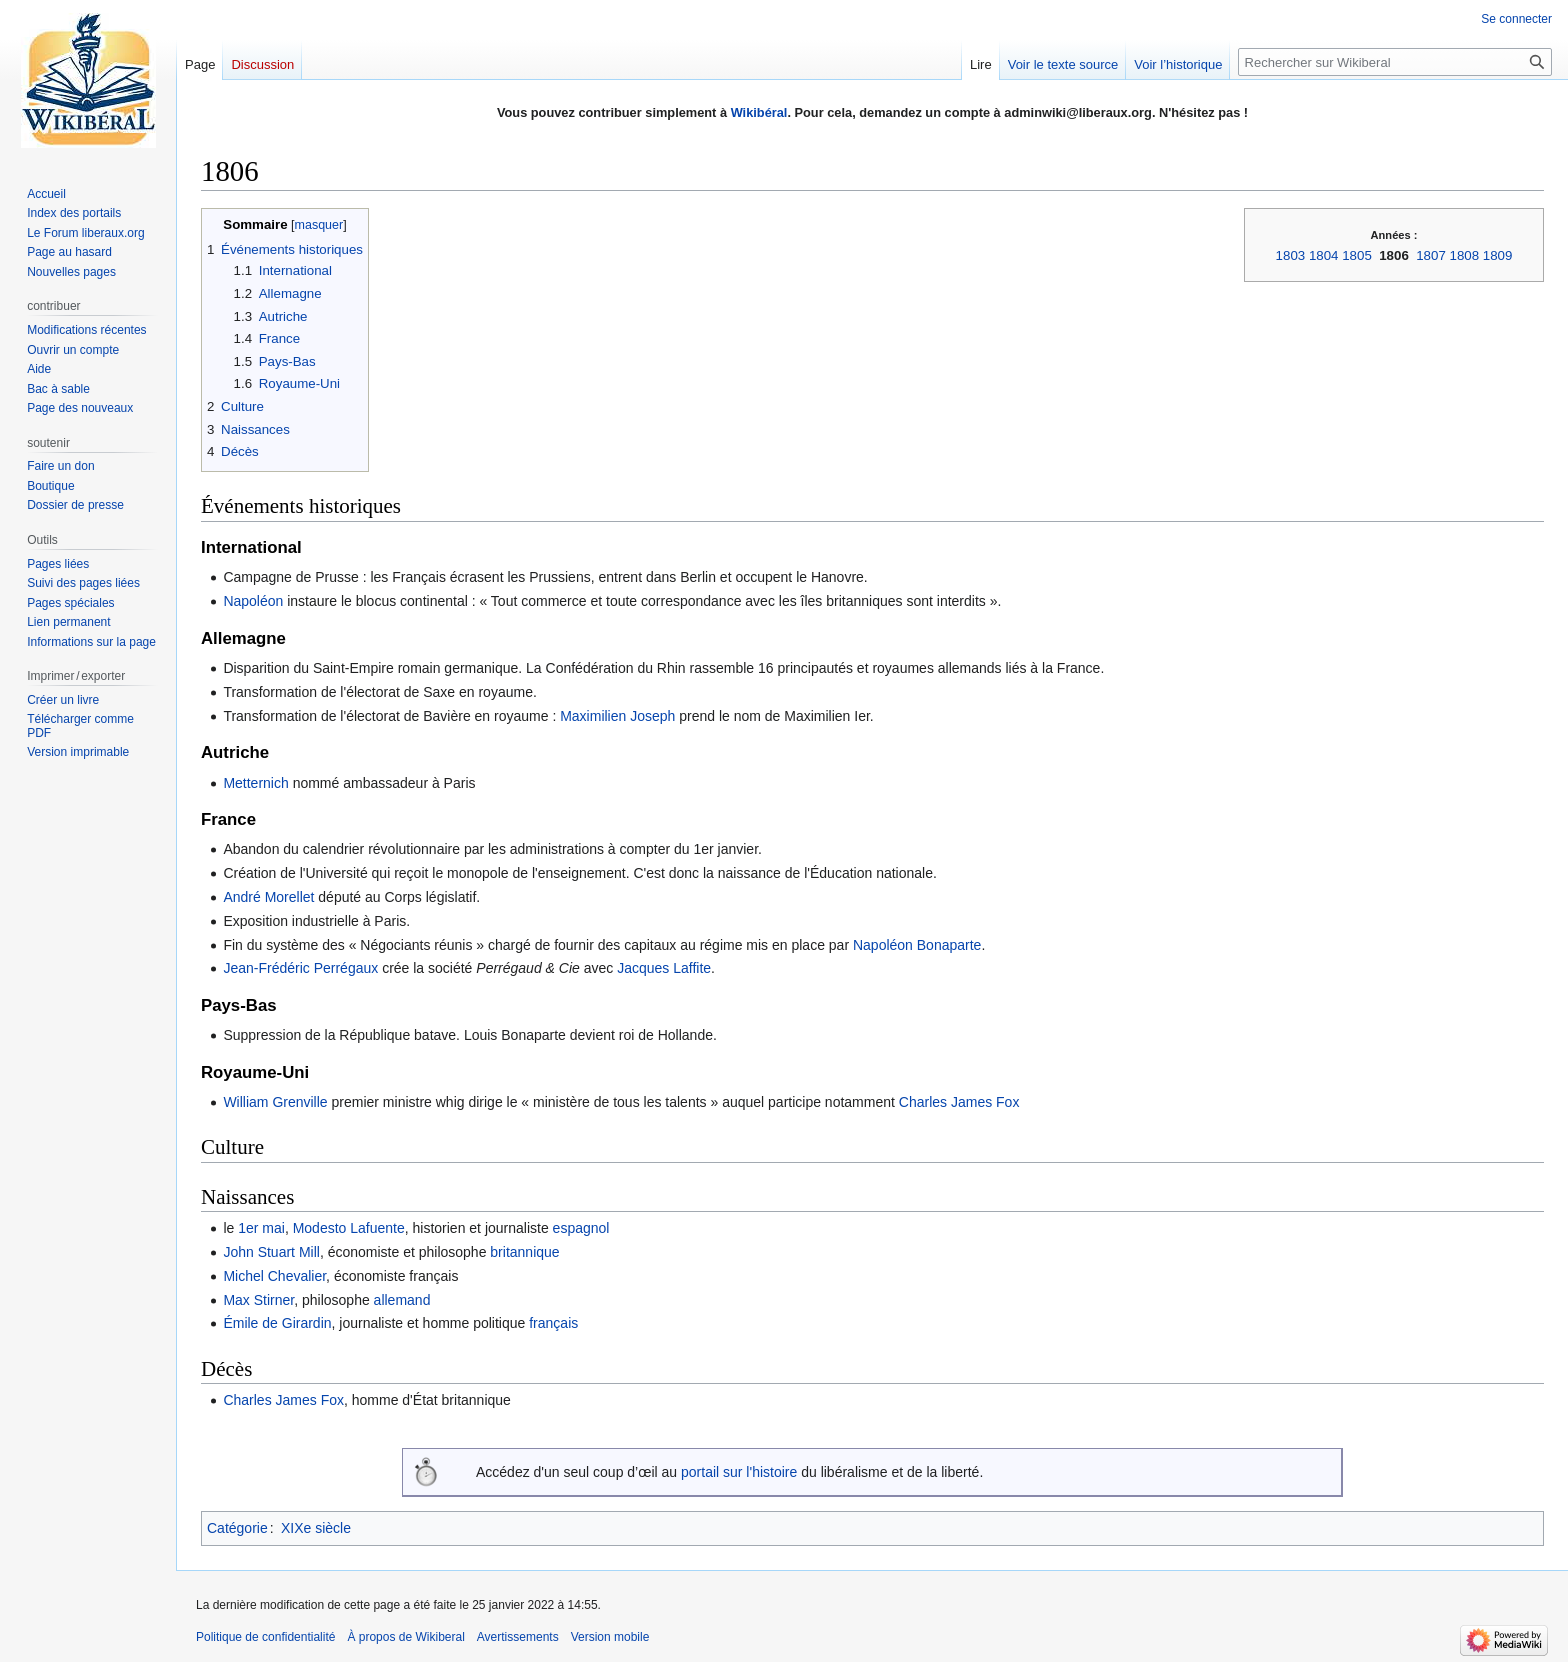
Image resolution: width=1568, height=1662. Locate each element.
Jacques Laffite (664, 968)
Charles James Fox (959, 1102)
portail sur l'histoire (739, 1472)
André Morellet (268, 897)
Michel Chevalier (274, 1276)
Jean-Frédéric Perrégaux (300, 968)
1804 (1324, 255)
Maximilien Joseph (617, 716)
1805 (1357, 255)
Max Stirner (258, 1300)
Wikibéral (759, 112)
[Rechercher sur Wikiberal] (1395, 62)
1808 (1465, 255)
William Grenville (275, 1102)
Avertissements (518, 1637)
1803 (1291, 255)
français (553, 1323)
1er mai (261, 1228)
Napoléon (253, 601)
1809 (1498, 255)
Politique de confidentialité (265, 1637)
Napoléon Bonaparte (917, 945)
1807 (1431, 255)
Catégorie (237, 1528)
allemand (402, 1300)
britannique (524, 1252)
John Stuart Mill (271, 1252)
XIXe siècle (316, 1528)
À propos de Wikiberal (405, 1637)
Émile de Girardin (277, 1323)
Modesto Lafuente (349, 1228)
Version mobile (610, 1637)
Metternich (255, 783)
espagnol (581, 1228)
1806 (1394, 255)
